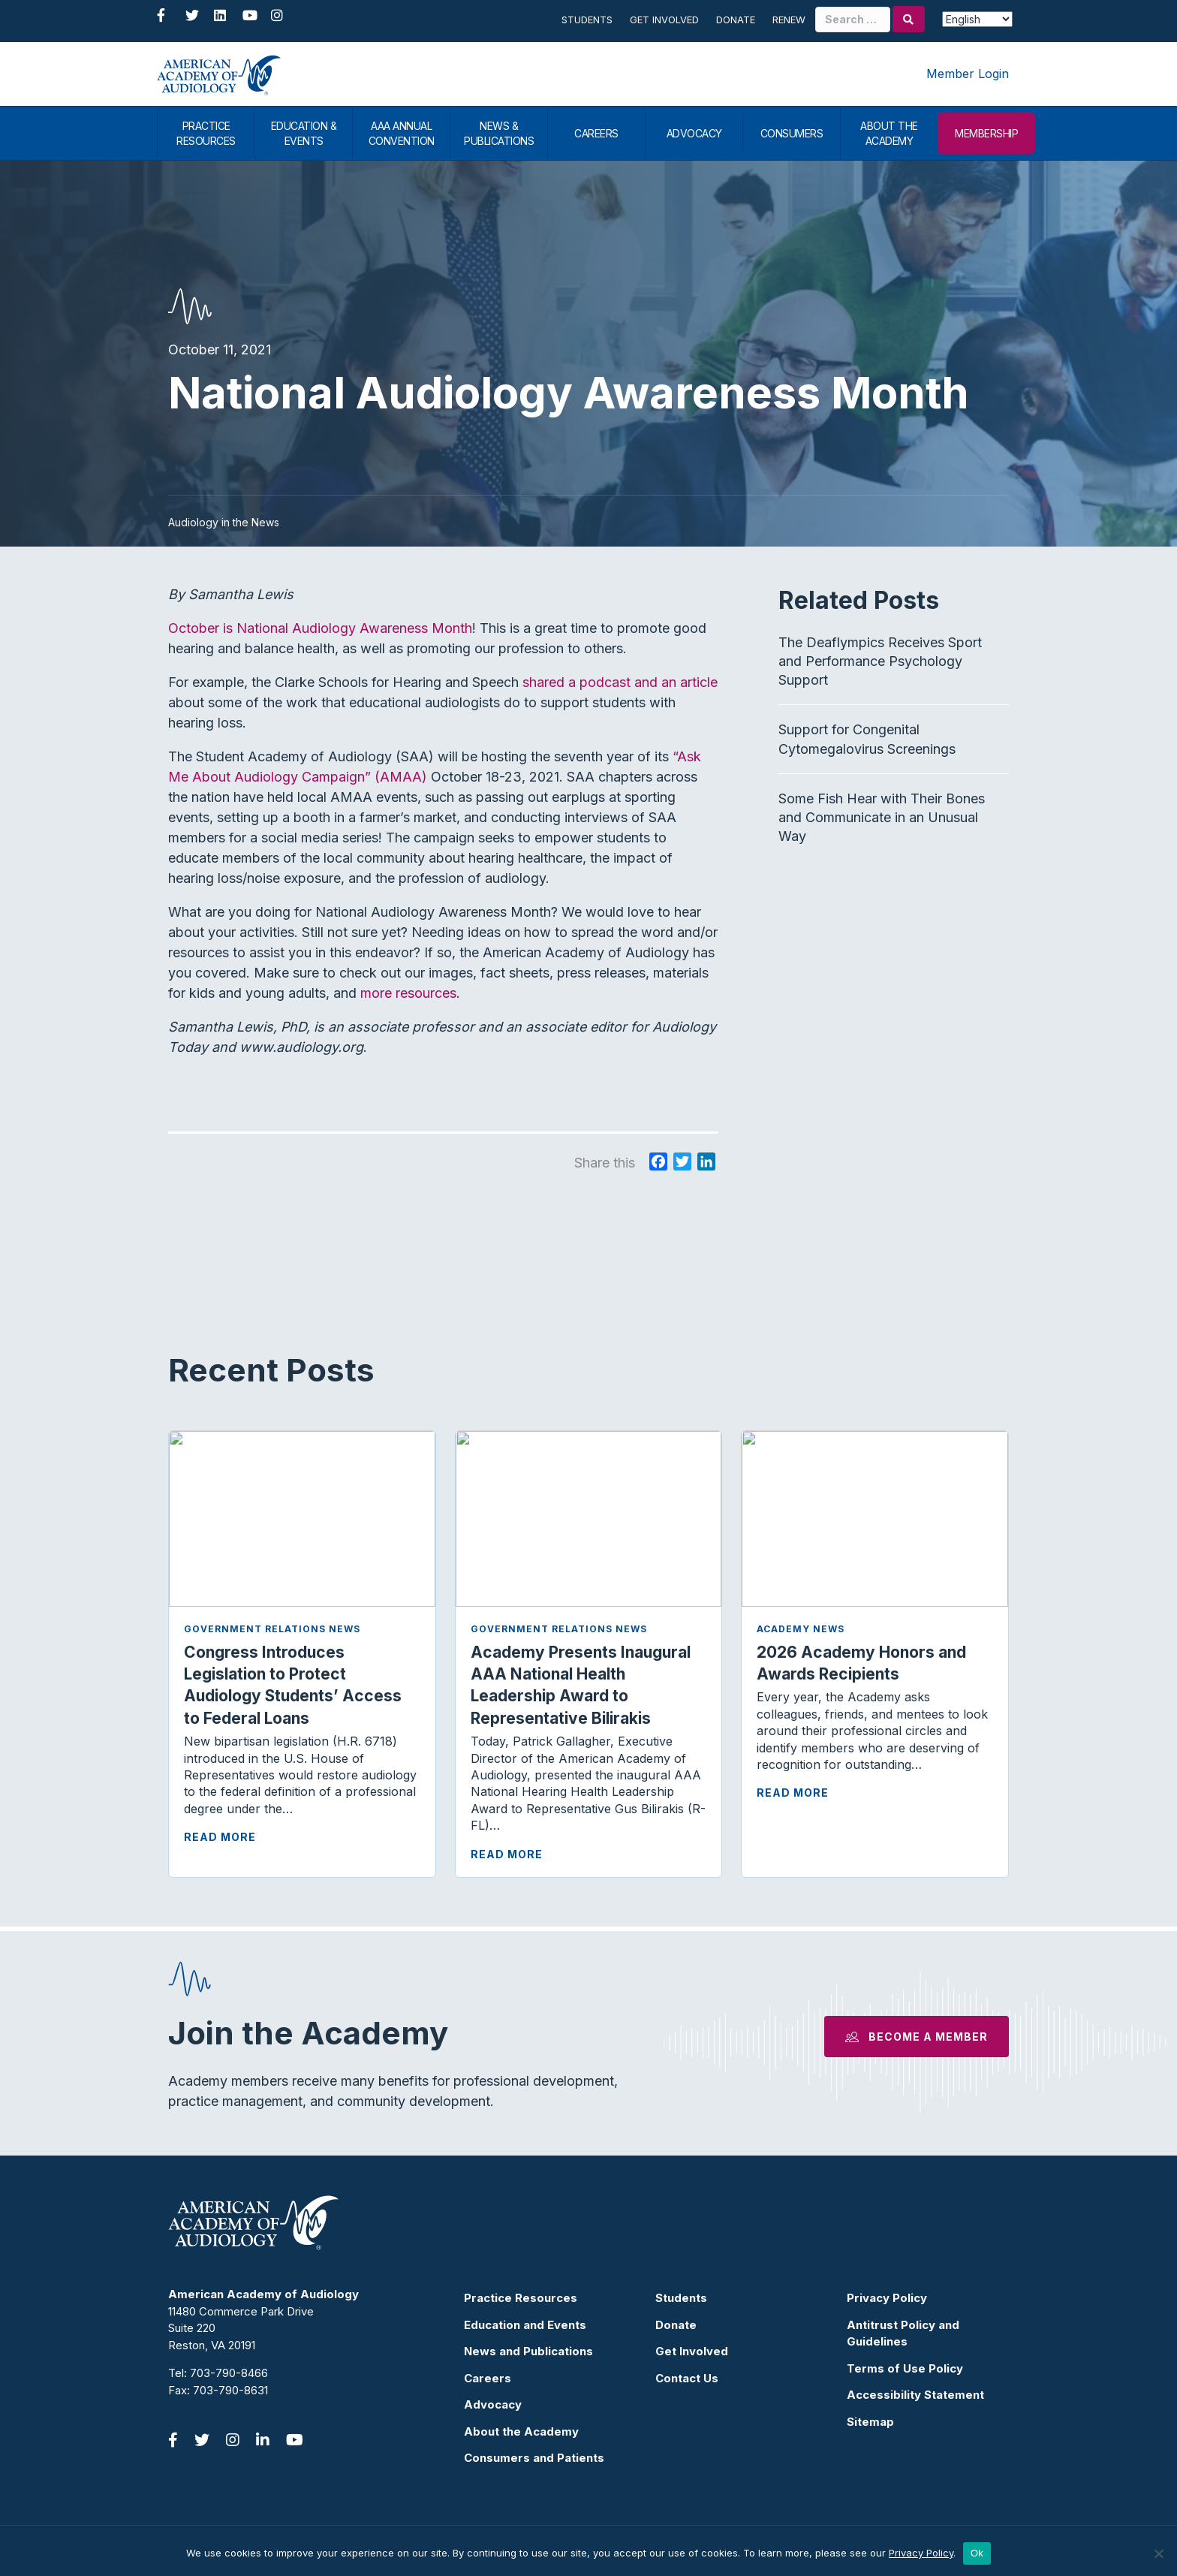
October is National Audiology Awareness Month (320, 628)
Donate (735, 20)
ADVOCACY (694, 133)
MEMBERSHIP (986, 133)
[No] (1158, 2553)
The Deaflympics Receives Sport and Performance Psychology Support (880, 661)
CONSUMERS (791, 133)
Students (587, 20)
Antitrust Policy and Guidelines (903, 2333)
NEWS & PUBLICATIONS (499, 133)
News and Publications (528, 2351)
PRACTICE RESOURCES (206, 133)
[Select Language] (977, 19)
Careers (487, 2378)
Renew (788, 20)
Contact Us (686, 2378)
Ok (977, 2553)
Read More (220, 1836)
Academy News (800, 1628)
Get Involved (664, 20)
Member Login (967, 73)
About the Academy (521, 2431)
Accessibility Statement (915, 2395)
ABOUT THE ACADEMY (889, 133)
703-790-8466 (229, 2373)
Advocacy (493, 2404)
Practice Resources (520, 2298)
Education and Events (525, 2325)
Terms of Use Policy (905, 2368)
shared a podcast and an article (620, 682)
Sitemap (870, 2422)
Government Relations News (272, 1628)
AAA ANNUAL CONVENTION (402, 133)
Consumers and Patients (534, 2458)
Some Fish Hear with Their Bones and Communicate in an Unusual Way (881, 817)
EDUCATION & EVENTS (304, 133)
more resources (408, 993)
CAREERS (596, 133)
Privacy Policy (887, 2298)
